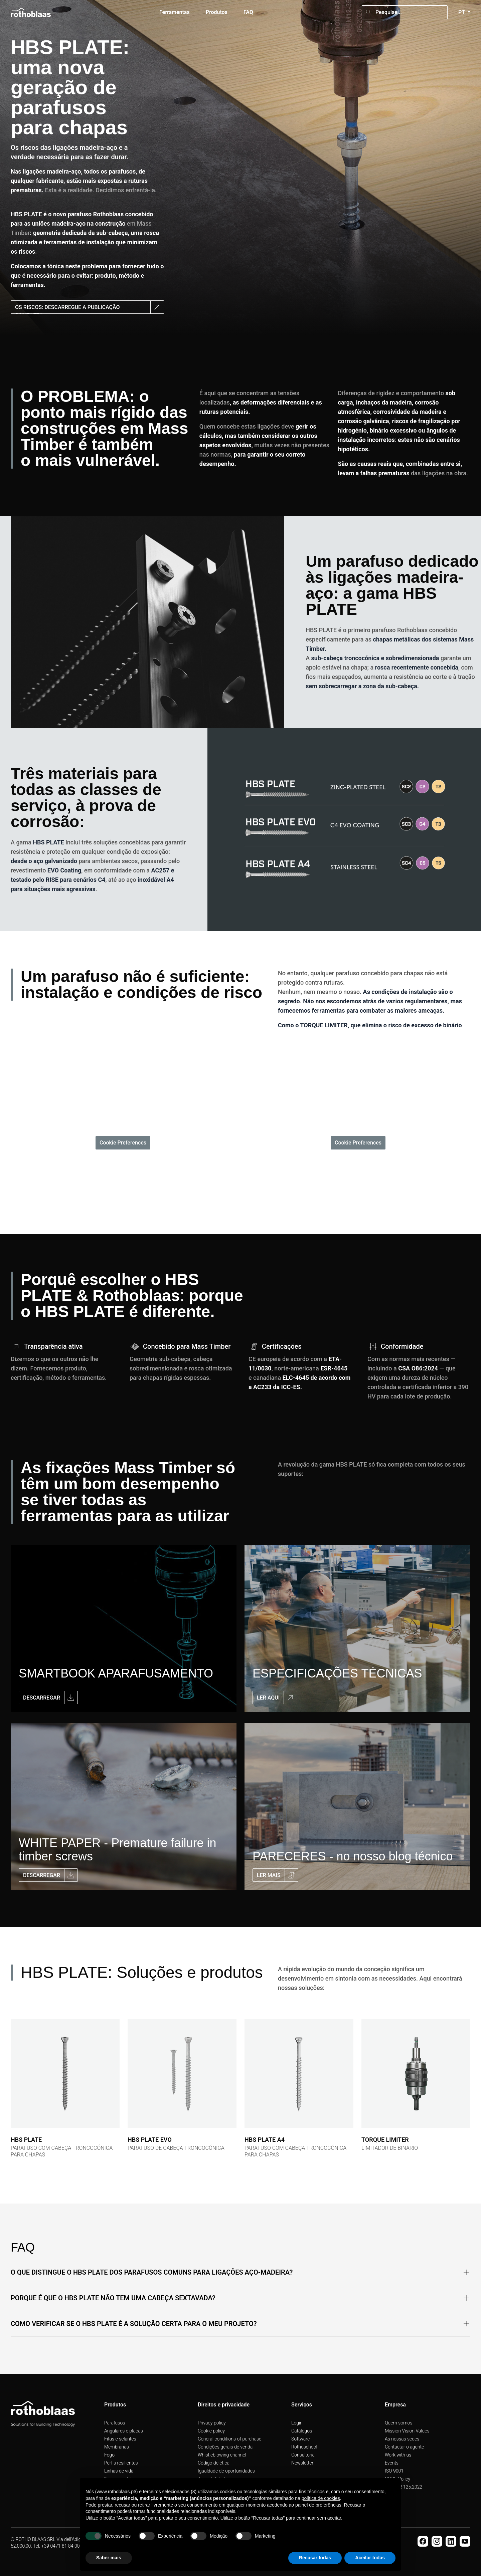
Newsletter (302, 2463)
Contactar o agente (404, 2447)
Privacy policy (212, 2422)
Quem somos (399, 2422)
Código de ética (213, 2463)
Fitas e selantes (120, 2438)
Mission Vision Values (407, 2430)
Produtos (216, 12)
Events (391, 2463)
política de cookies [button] (321, 2498)
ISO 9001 (394, 2471)
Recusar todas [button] (315, 2557)
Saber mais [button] (108, 2557)
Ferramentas (174, 12)
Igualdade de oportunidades (226, 2471)
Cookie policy (211, 2430)
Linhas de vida (119, 2471)
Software (300, 2438)
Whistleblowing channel (222, 2455)
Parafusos (114, 2422)
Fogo (109, 2455)
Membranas (116, 2447)
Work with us (398, 2455)
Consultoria (303, 2455)
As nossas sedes (402, 2438)
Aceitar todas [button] (370, 2557)
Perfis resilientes (121, 2463)
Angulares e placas (123, 2430)
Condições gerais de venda (225, 2447)
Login (297, 2422)
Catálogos (301, 2430)
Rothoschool (304, 2447)
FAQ (248, 12)
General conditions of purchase (229, 2438)
